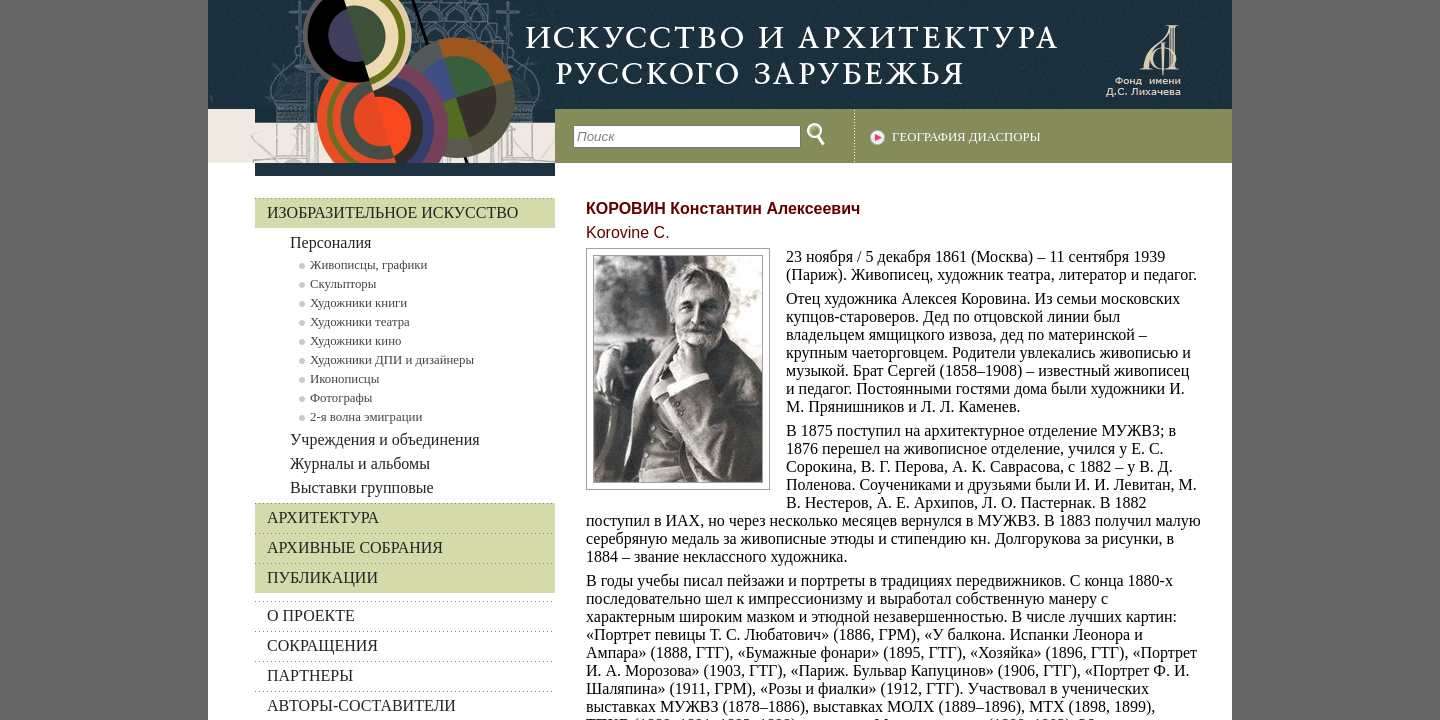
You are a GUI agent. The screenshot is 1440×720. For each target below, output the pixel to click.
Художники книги (358, 303)
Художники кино (355, 341)
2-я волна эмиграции (366, 417)
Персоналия (330, 242)
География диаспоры (966, 137)
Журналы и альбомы (360, 463)
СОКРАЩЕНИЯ (322, 645)
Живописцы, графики (368, 265)
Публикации (322, 577)
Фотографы (341, 398)
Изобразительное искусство (392, 212)
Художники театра (360, 322)
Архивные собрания (355, 547)
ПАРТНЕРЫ (310, 675)
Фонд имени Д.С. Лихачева (1143, 60)
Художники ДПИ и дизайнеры (392, 360)
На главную (381, 81)
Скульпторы (343, 284)
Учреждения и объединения (385, 439)
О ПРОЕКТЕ (311, 615)
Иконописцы (344, 379)
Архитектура (323, 517)
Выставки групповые (362, 487)
